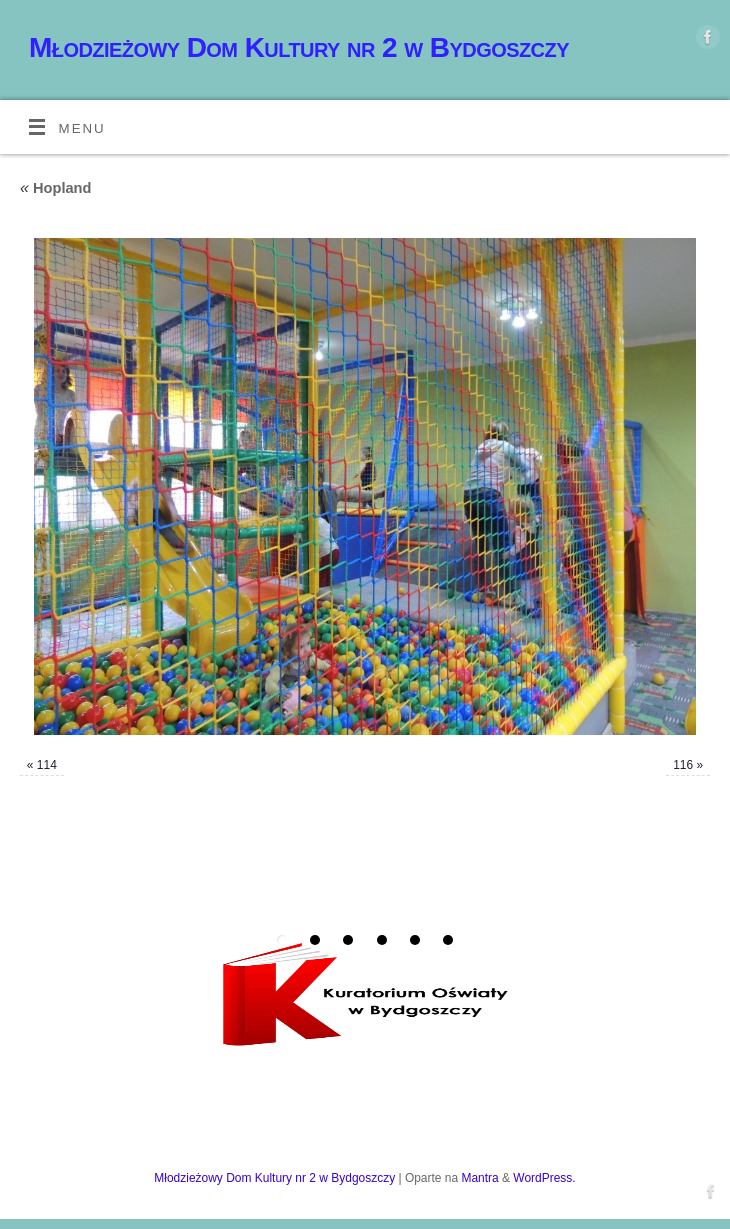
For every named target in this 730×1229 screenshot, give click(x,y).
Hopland (56, 188)
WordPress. (544, 1178)
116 (683, 765)
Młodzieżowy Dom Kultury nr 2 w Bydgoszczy (299, 47)
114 (47, 765)
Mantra (479, 1178)
